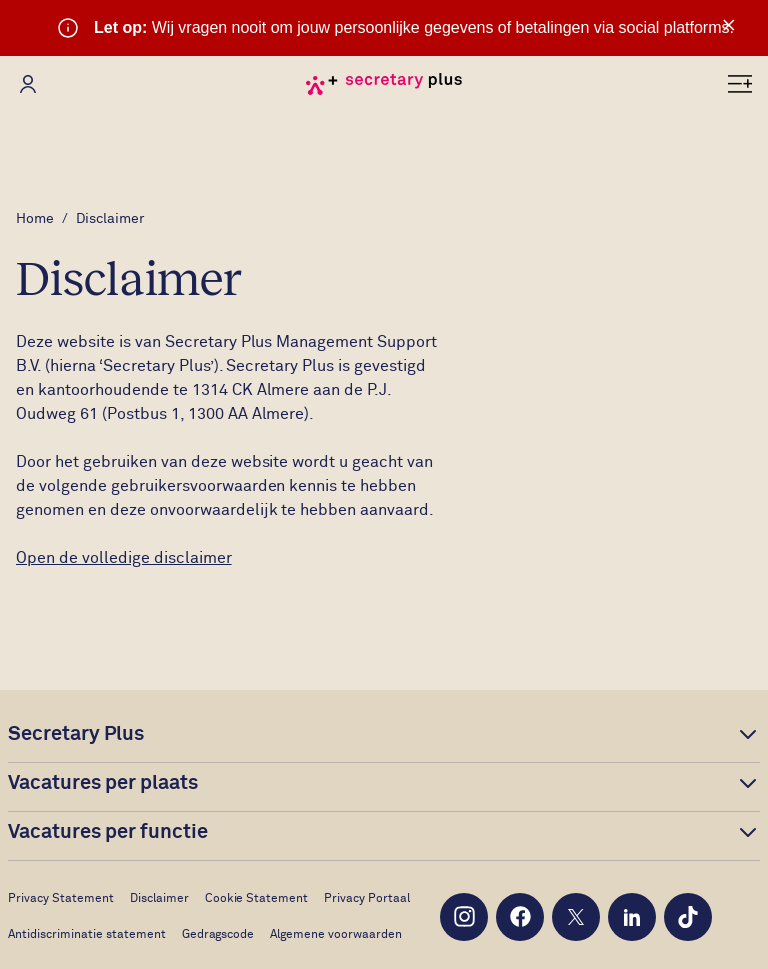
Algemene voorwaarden (336, 935)
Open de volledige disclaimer (124, 558)
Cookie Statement (257, 899)
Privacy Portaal (367, 899)
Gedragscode (218, 935)
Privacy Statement (61, 899)
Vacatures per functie (108, 832)
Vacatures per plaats (103, 783)
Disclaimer (159, 899)
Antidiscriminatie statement (87, 935)
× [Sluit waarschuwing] (729, 25)
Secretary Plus (76, 734)
